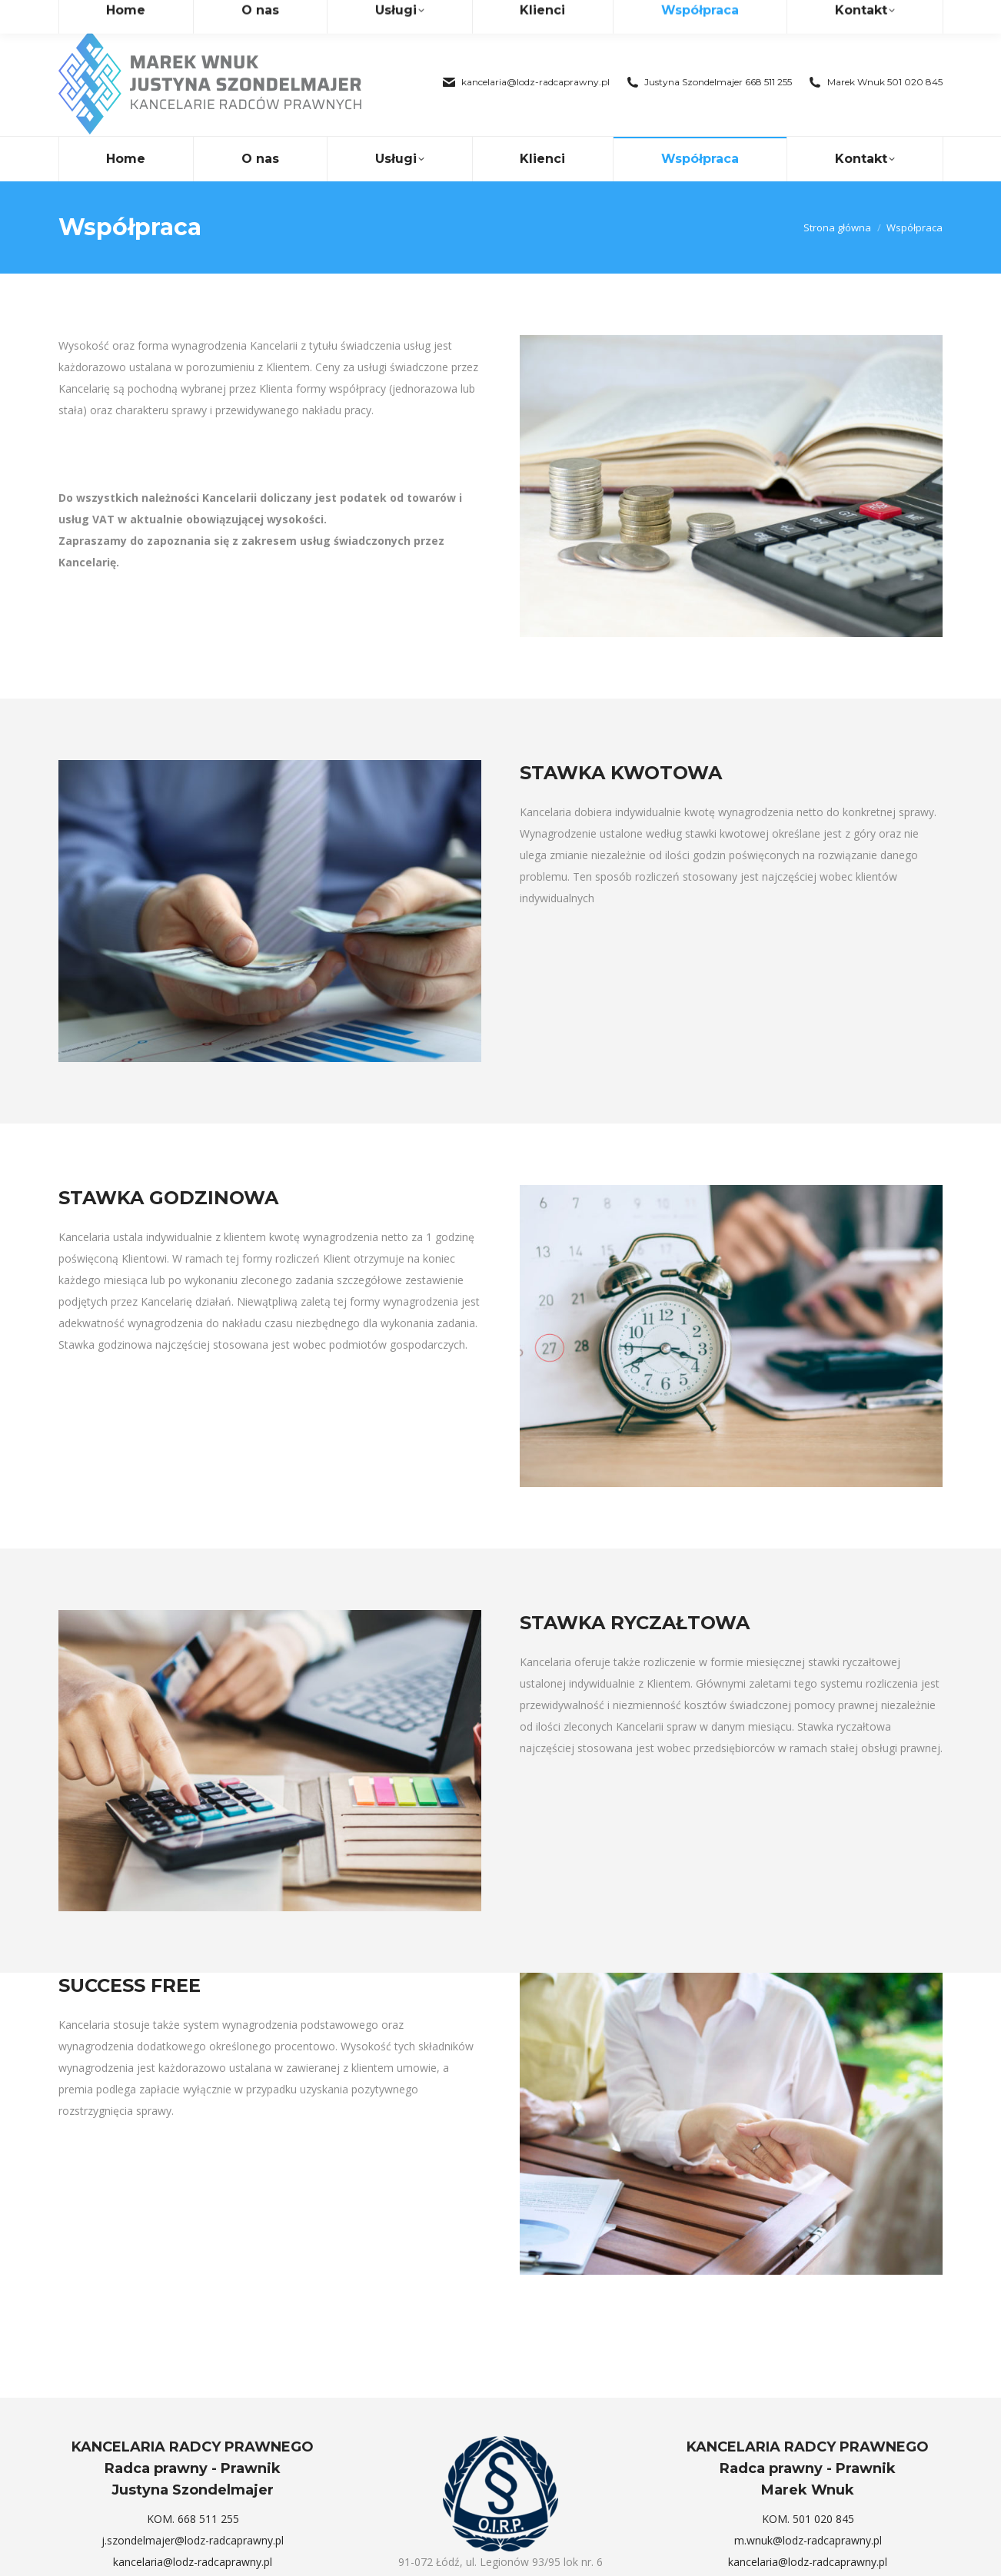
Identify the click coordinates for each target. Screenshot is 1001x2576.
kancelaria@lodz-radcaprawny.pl (525, 54)
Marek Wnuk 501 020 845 (875, 54)
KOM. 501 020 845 (808, 2491)
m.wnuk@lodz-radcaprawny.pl (808, 2512)
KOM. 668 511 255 (193, 2491)
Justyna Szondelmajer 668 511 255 (709, 54)
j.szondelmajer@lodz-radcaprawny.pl (192, 2512)
